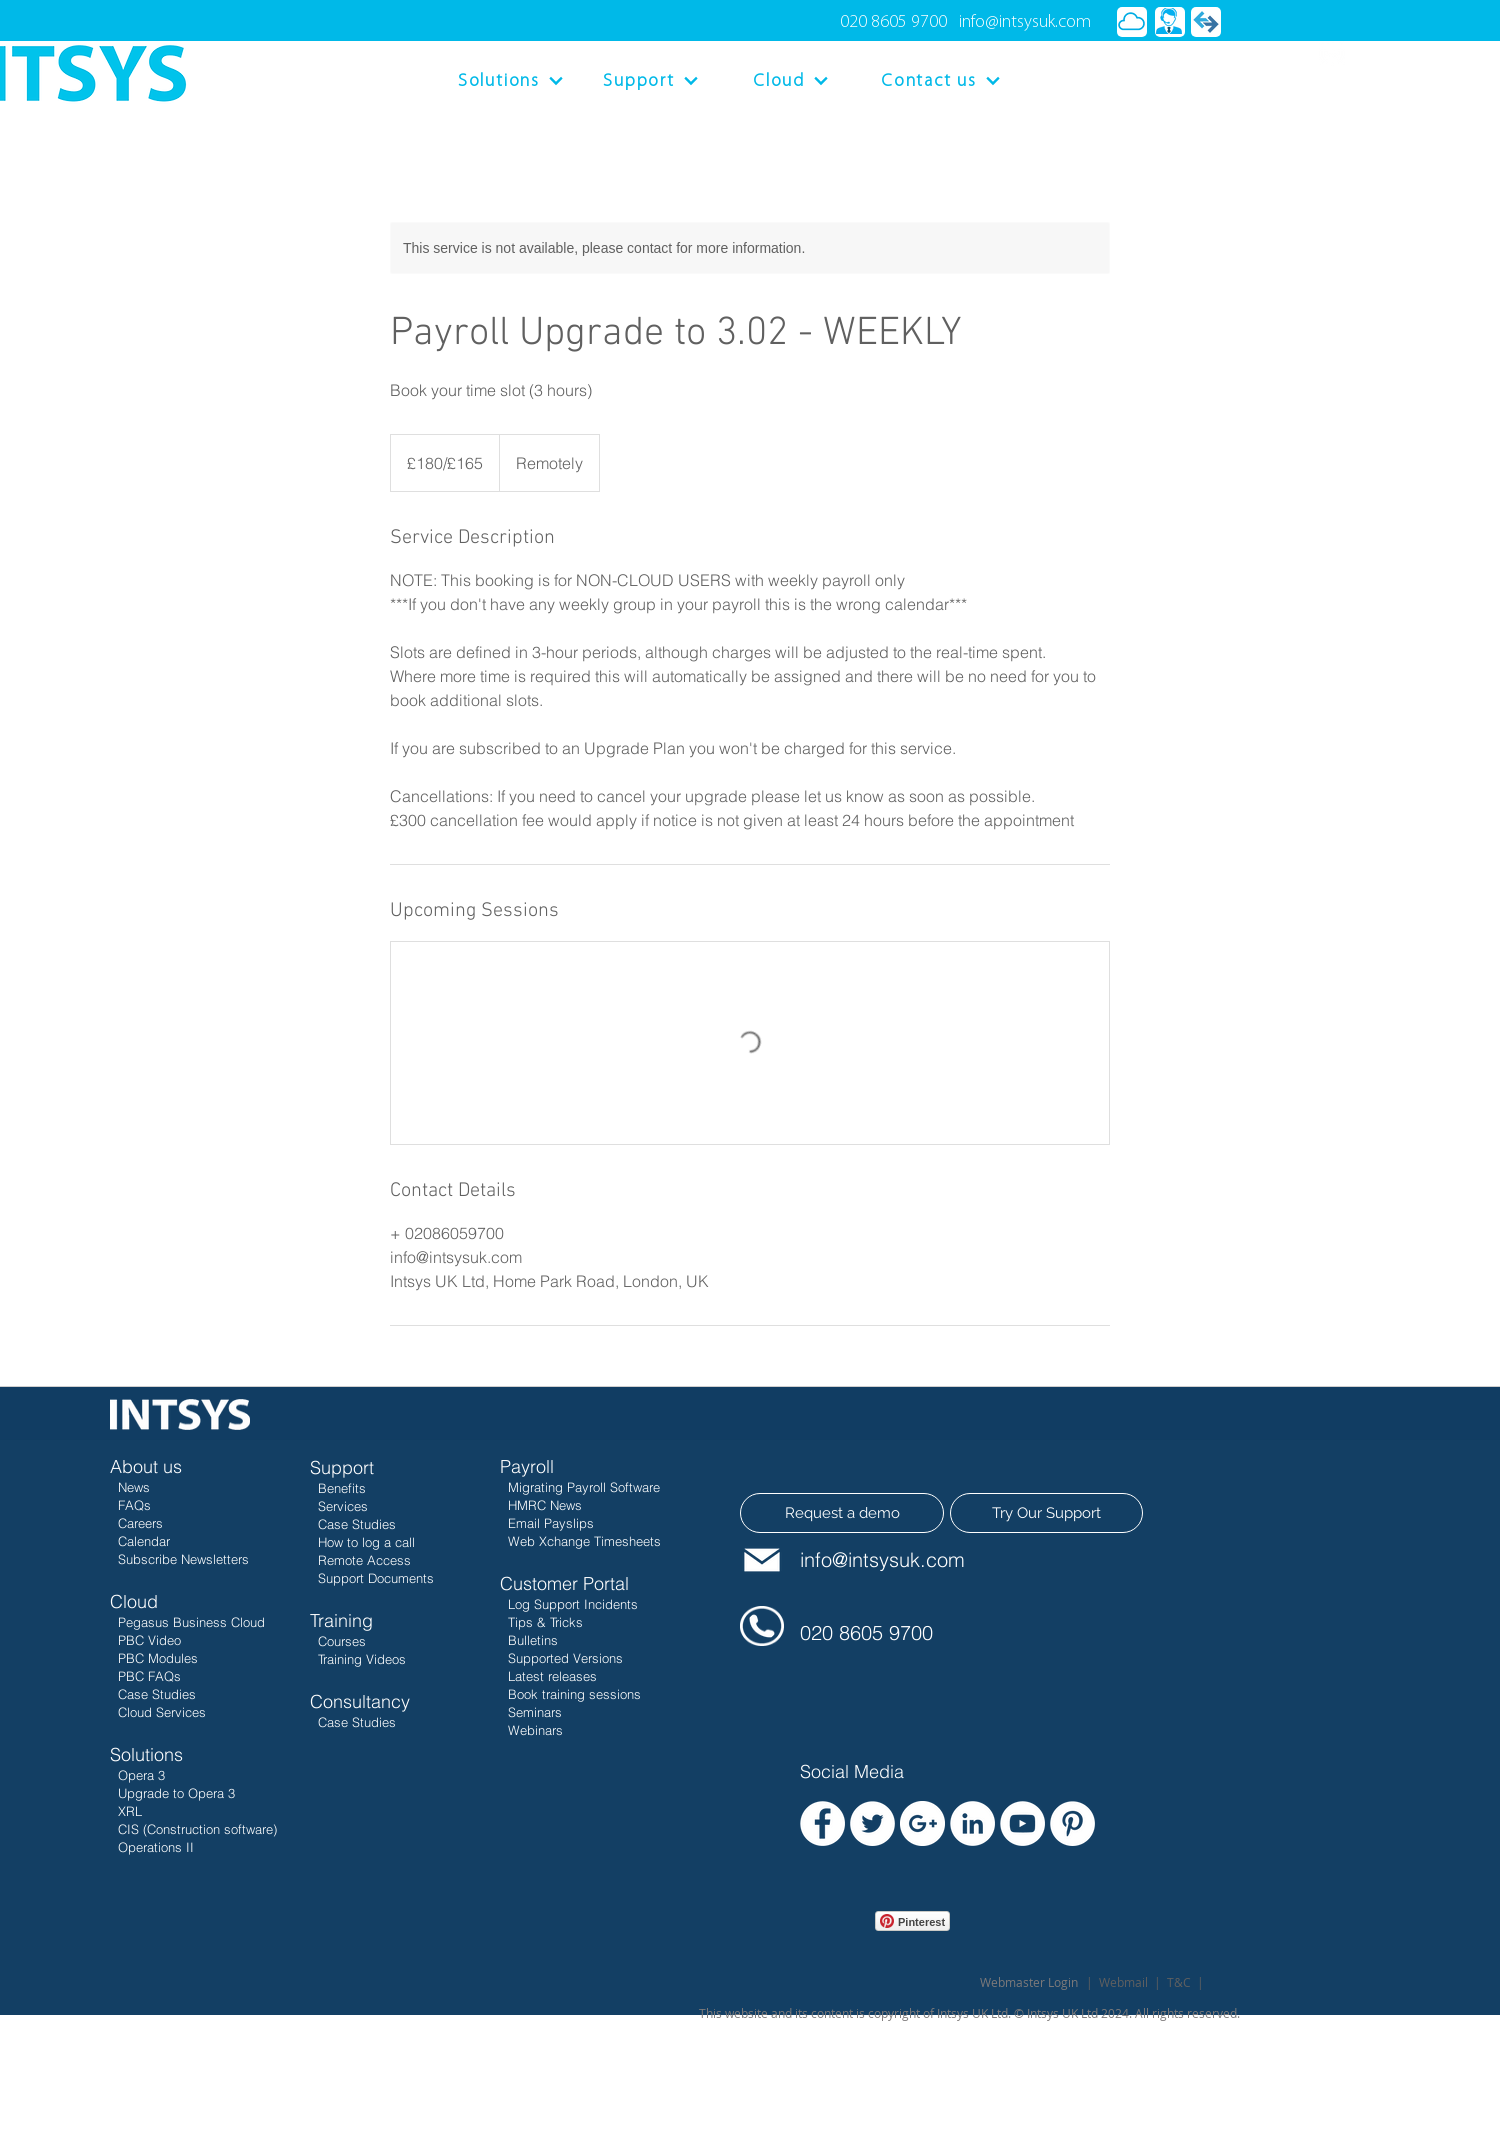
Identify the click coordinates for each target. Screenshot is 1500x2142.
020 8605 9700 (893, 22)
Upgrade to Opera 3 (176, 1793)
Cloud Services (158, 1712)
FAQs (134, 1505)
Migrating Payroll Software (584, 1487)
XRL (128, 1811)
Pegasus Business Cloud (191, 1622)
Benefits (342, 1488)
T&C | (1185, 1982)
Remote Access (364, 1560)
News (134, 1487)
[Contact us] (941, 81)
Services (343, 1506)
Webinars (533, 1730)
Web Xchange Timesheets (584, 1541)
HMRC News (545, 1505)
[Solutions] (511, 81)
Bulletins (533, 1640)
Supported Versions (565, 1658)
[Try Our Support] (1046, 1513)
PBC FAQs (145, 1676)
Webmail (1123, 1982)
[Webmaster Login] (1029, 1982)
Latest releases (550, 1676)
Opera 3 (141, 1775)
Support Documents (376, 1578)
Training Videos (362, 1659)
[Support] (651, 81)
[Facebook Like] (838, 1950)
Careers (140, 1523)
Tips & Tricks (545, 1622)
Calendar (144, 1541)
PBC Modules (154, 1658)
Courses (342, 1641)
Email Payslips (551, 1523)
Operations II (156, 1847)
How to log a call (366, 1542)
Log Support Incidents (573, 1604)
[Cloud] (791, 81)
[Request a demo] (842, 1513)
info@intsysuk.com (1025, 22)
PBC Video (149, 1640)
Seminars (533, 1712)
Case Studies (153, 1694)
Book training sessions (574, 1694)
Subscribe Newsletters (183, 1559)
